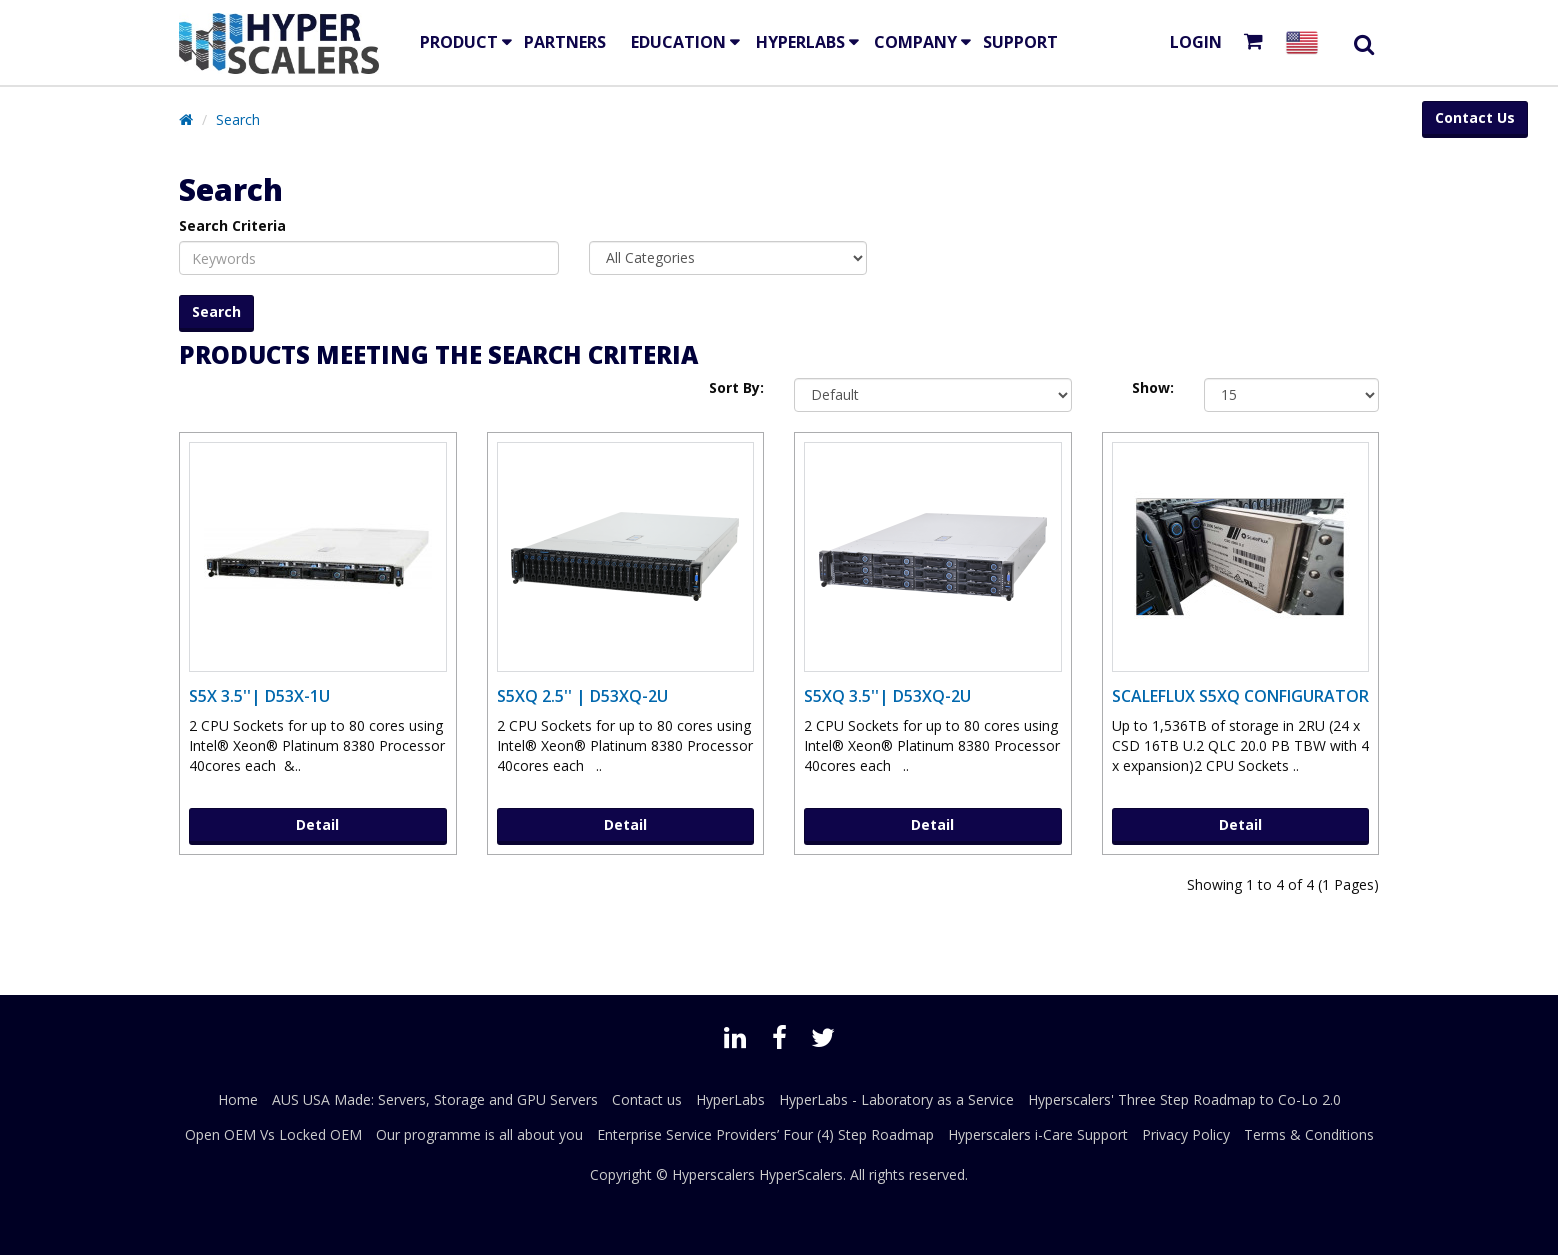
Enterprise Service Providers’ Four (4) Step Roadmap (765, 1134)
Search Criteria (232, 225)
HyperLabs (800, 42)
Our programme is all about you (479, 1134)
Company (915, 42)
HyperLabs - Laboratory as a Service (896, 1099)
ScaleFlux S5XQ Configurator (1240, 696)
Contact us (647, 1099)
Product (459, 42)
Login (1196, 42)
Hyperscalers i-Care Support (1038, 1134)
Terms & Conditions (1309, 1134)
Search (238, 119)
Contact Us (1475, 117)
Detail (317, 824)
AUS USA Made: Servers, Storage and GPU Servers (435, 1099)
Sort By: (736, 387)
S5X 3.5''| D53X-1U (259, 696)
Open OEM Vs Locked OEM (273, 1134)
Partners (565, 42)
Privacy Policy (1186, 1134)
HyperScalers (801, 1174)
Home (238, 1099)
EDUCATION (678, 42)
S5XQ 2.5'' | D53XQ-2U (582, 696)
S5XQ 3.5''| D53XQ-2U (887, 696)
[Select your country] (1306, 42)
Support (1020, 42)
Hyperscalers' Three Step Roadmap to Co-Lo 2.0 (1184, 1099)
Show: (1153, 387)
